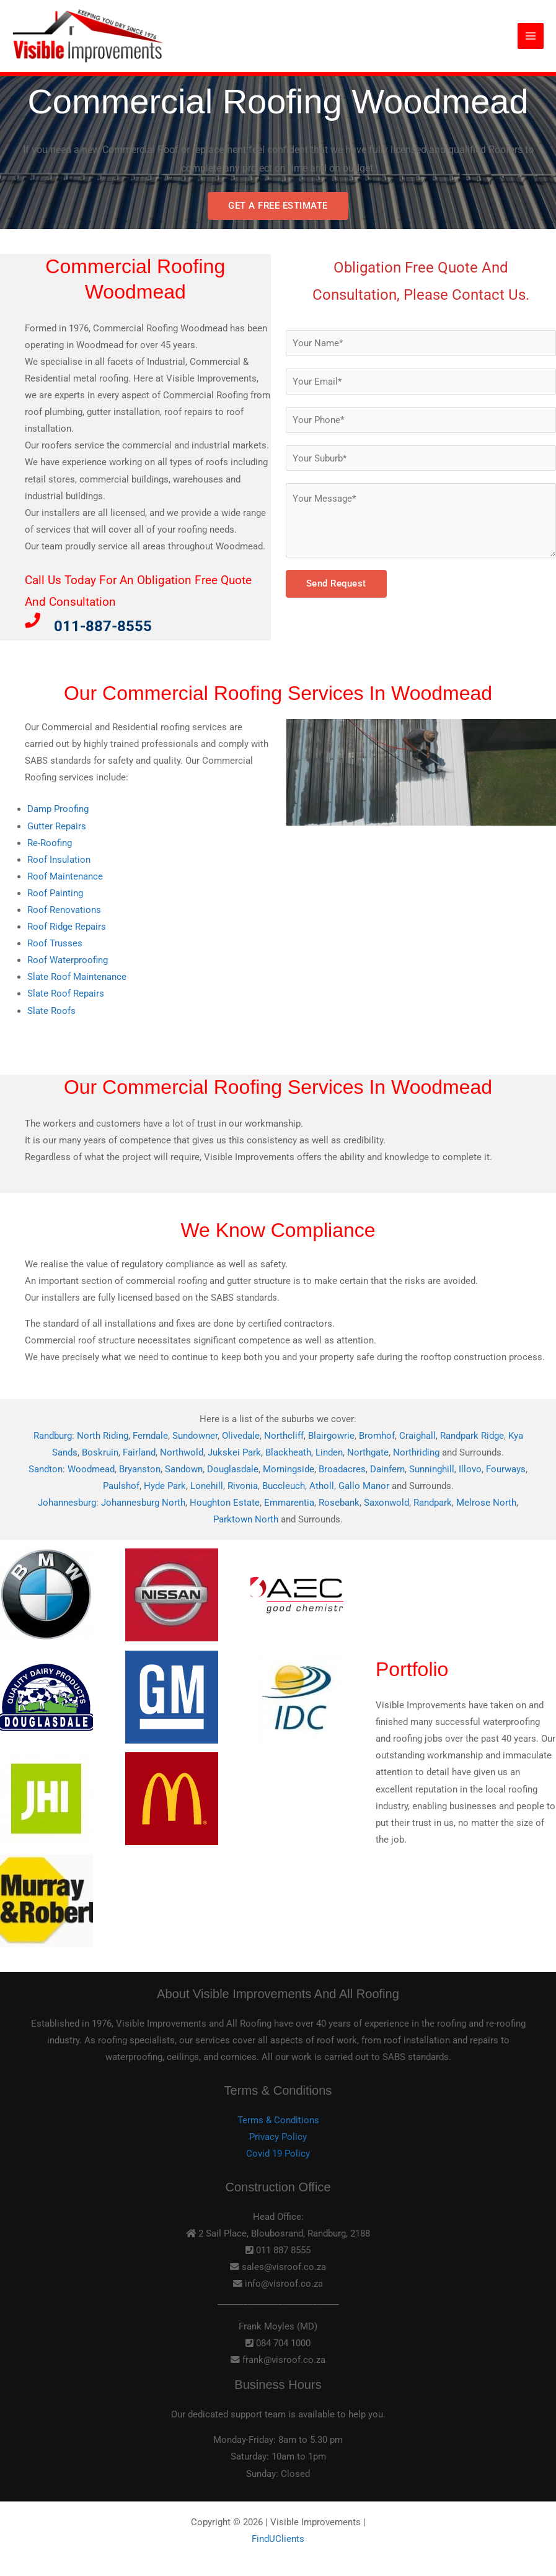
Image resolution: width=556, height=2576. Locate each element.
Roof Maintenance (65, 876)
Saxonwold (386, 1502)
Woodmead (91, 1469)
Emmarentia (289, 1502)
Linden (329, 1452)
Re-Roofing (49, 843)
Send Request (336, 583)
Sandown (184, 1469)
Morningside (288, 1469)
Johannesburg (67, 1502)
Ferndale (150, 1435)
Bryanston (140, 1469)
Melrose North (486, 1502)
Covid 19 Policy (278, 2153)
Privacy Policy (278, 2136)
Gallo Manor (363, 1485)
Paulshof (121, 1485)
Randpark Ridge (472, 1435)
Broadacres (342, 1469)
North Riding (102, 1435)
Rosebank (339, 1502)
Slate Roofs (51, 1010)
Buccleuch (283, 1485)
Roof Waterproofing (67, 960)
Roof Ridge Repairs (66, 926)
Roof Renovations (64, 909)
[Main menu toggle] (531, 37)
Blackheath (288, 1452)
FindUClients (278, 2538)
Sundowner (195, 1435)
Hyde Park (165, 1485)
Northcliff (284, 1435)
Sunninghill (431, 1469)
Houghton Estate (225, 1502)
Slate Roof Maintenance (76, 976)
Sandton (46, 1469)
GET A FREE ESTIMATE (278, 205)
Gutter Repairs (56, 826)
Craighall (417, 1435)
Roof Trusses (54, 943)
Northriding (416, 1452)
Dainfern (387, 1469)
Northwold (181, 1452)
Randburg (52, 1435)
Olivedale (241, 1435)
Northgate (368, 1452)
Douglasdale (232, 1469)
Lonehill (206, 1485)
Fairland (139, 1452)
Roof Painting (55, 893)
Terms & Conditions (278, 2120)
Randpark (432, 1502)
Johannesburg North (143, 1502)
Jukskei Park (234, 1452)
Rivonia (242, 1485)
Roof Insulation (58, 859)
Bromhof (377, 1435)
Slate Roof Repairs (65, 993)
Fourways (506, 1469)
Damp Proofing (58, 808)
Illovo (470, 1469)
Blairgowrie (331, 1435)
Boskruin (100, 1452)
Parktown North (245, 1519)
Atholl (321, 1485)
